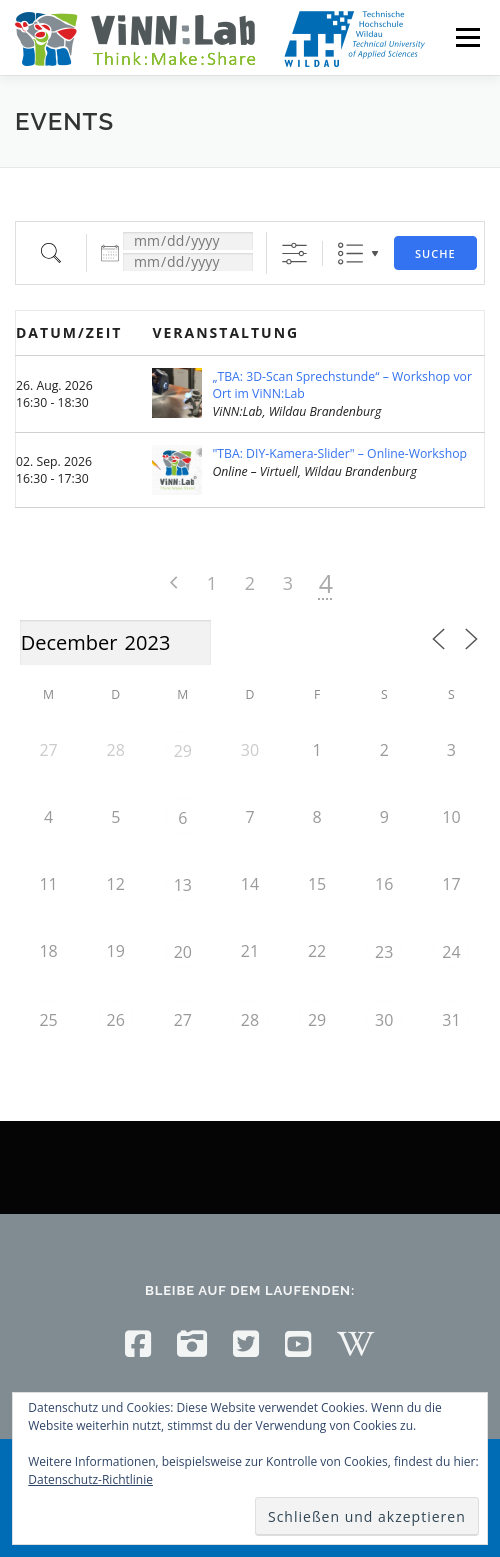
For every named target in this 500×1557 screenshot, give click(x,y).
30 (384, 1020)
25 (48, 1020)
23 (384, 952)
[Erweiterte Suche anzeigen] (294, 253)
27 (183, 1020)
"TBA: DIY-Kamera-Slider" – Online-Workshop (339, 453)
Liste (350, 253)
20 (183, 952)
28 (250, 1020)
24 (451, 952)
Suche (435, 253)
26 (116, 1020)
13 (183, 885)
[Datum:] (188, 241)
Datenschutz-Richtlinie (90, 1479)
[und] (188, 262)
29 (183, 751)
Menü (466, 37)
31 (451, 1020)
